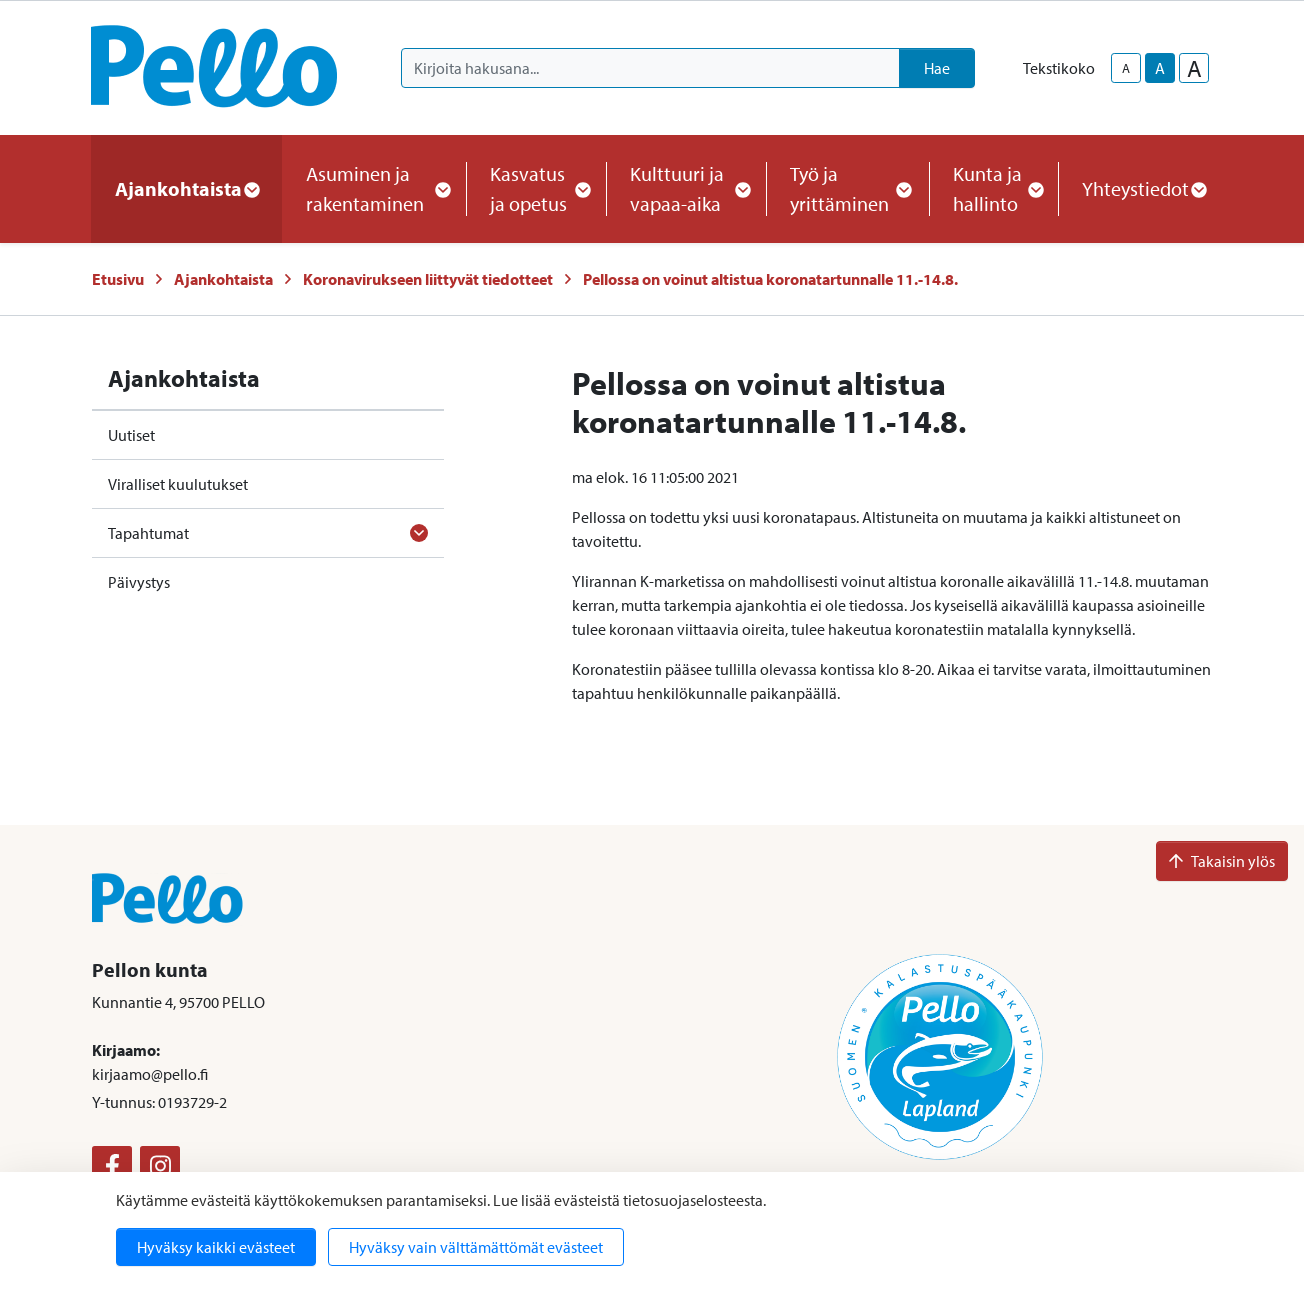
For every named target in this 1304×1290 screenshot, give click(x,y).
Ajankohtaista (223, 279)
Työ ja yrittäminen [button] (847, 188)
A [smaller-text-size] (1126, 68)
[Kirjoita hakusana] (650, 68)
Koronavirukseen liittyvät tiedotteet (428, 279)
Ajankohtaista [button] (186, 188)
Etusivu (118, 279)
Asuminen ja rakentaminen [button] (374, 188)
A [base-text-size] (1160, 68)
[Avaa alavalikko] (419, 533)
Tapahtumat (148, 533)
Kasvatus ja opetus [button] (536, 188)
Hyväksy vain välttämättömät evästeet (476, 1247)
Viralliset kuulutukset (178, 484)
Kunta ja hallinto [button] (993, 188)
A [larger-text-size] (1194, 68)
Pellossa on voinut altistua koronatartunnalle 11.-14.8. (770, 279)
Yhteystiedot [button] (1143, 188)
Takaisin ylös (1222, 861)
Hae (937, 68)
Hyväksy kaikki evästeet (216, 1247)
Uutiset (131, 435)
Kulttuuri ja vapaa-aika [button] (686, 188)
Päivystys (139, 582)
